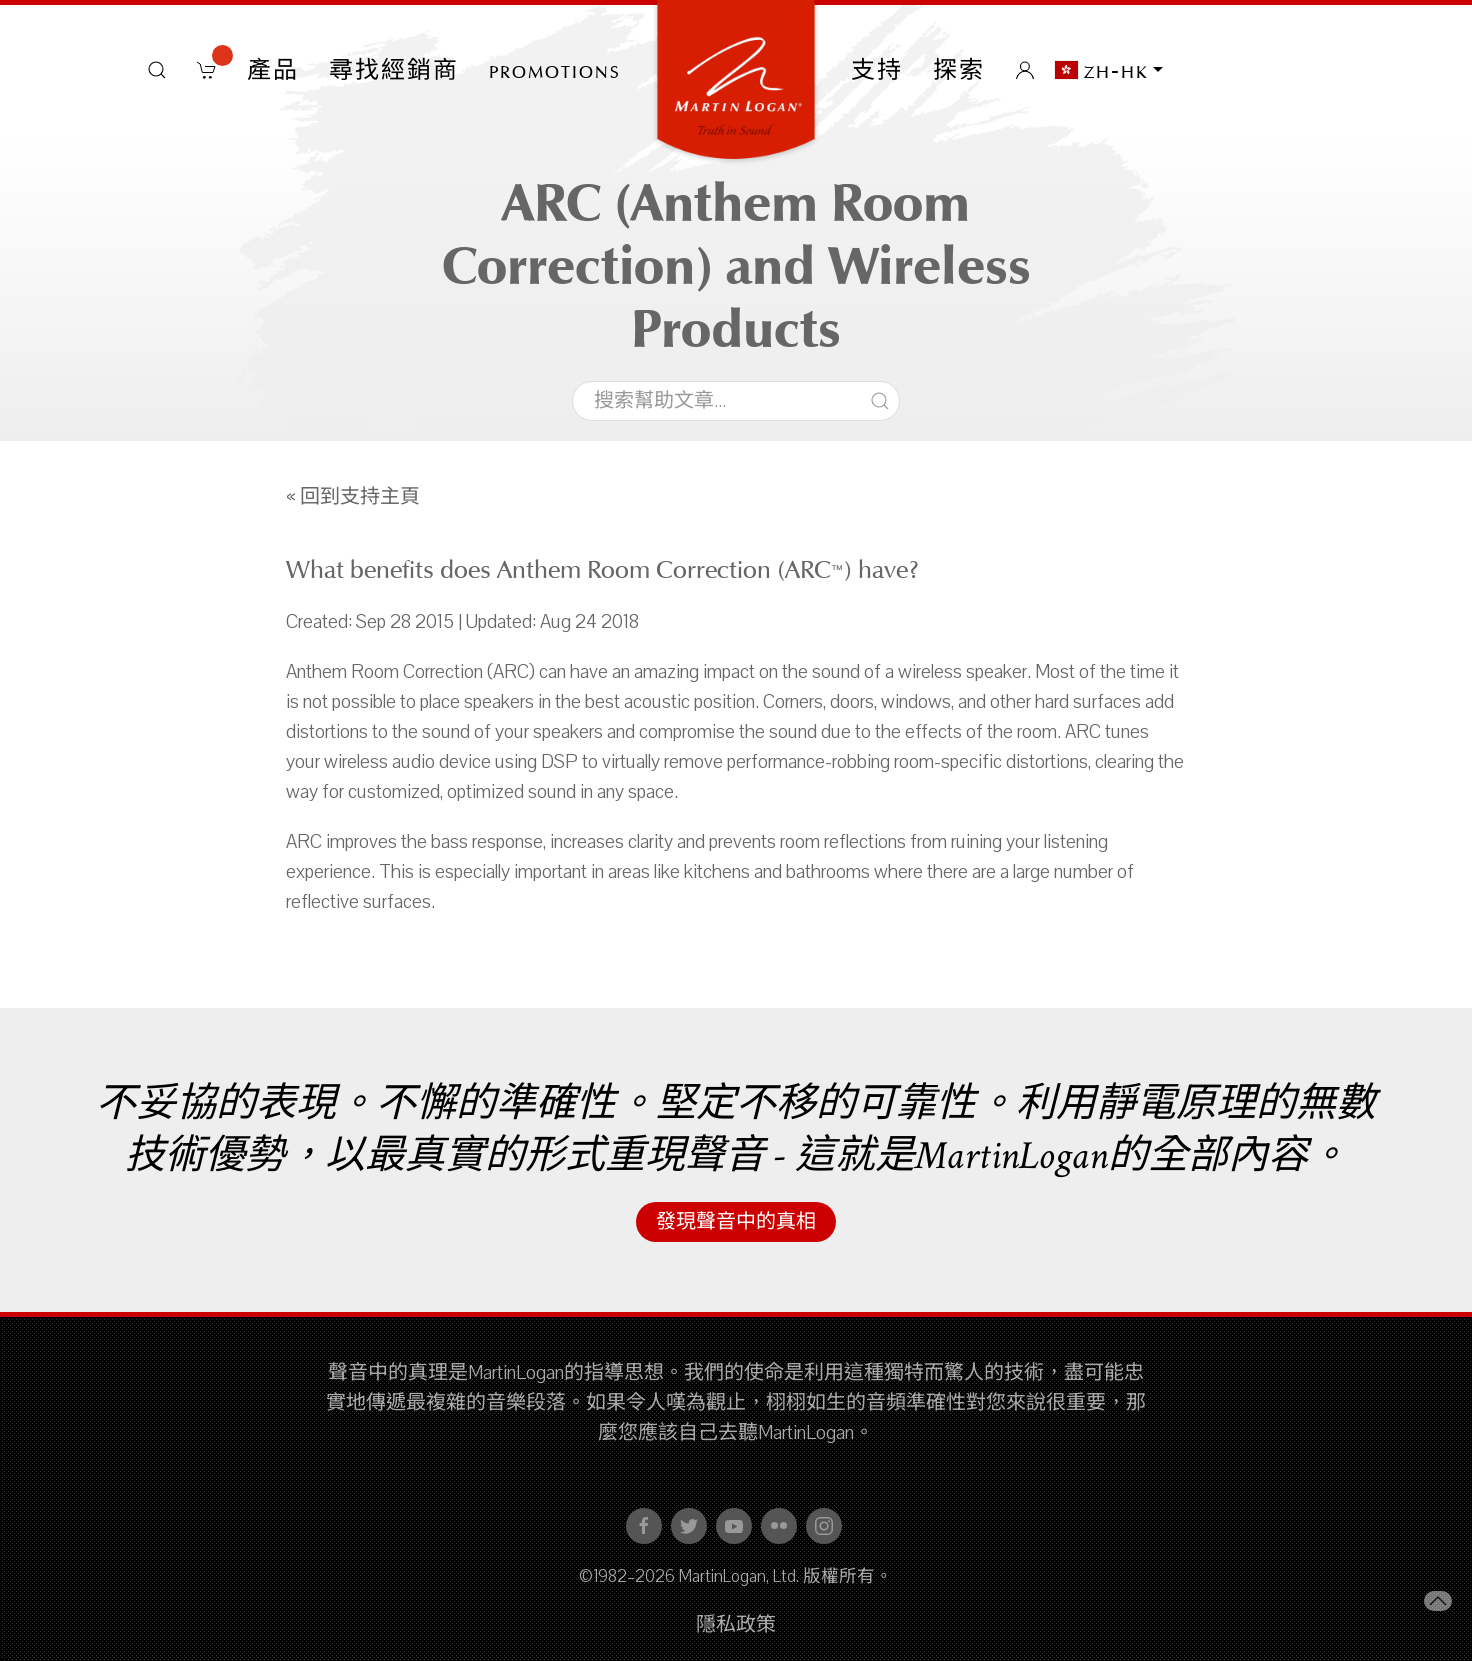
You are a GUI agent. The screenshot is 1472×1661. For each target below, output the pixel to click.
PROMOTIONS (555, 70)
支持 (877, 70)
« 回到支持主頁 (353, 497)
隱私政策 (736, 1625)
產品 (273, 70)
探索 (959, 70)
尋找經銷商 (394, 70)
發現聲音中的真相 (736, 1222)
